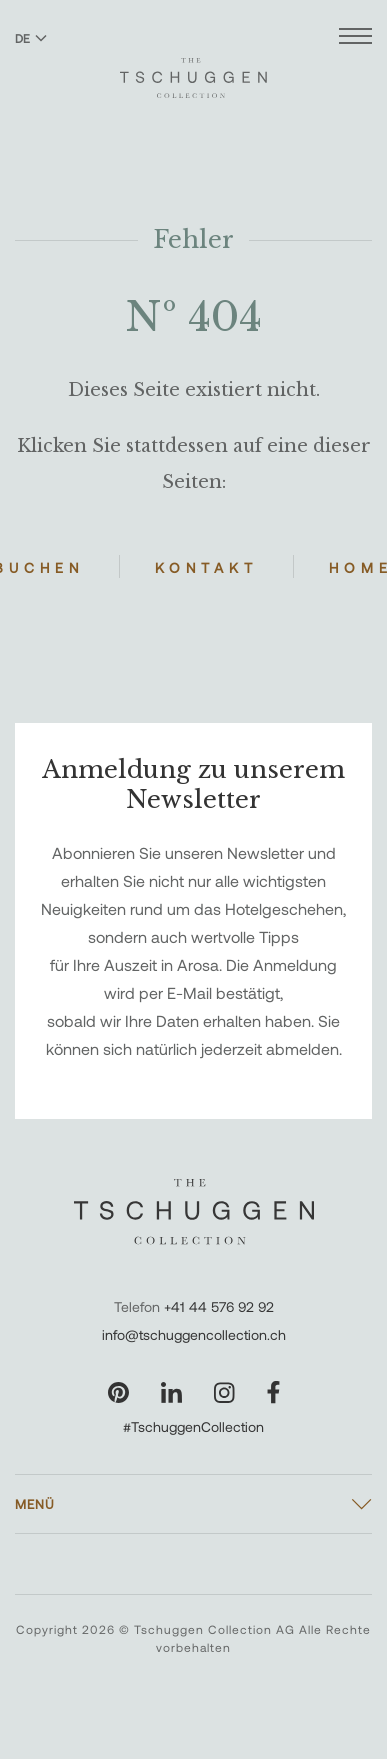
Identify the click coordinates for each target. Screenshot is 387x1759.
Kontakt (206, 567)
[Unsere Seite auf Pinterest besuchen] (118, 1392)
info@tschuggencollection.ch (194, 1334)
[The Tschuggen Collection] (193, 69)
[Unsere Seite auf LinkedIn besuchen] (171, 1392)
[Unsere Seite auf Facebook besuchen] (273, 1392)
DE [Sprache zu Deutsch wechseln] (31, 38)
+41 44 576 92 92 (219, 1306)
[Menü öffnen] (355, 38)
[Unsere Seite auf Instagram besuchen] (224, 1392)
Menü (35, 1504)
